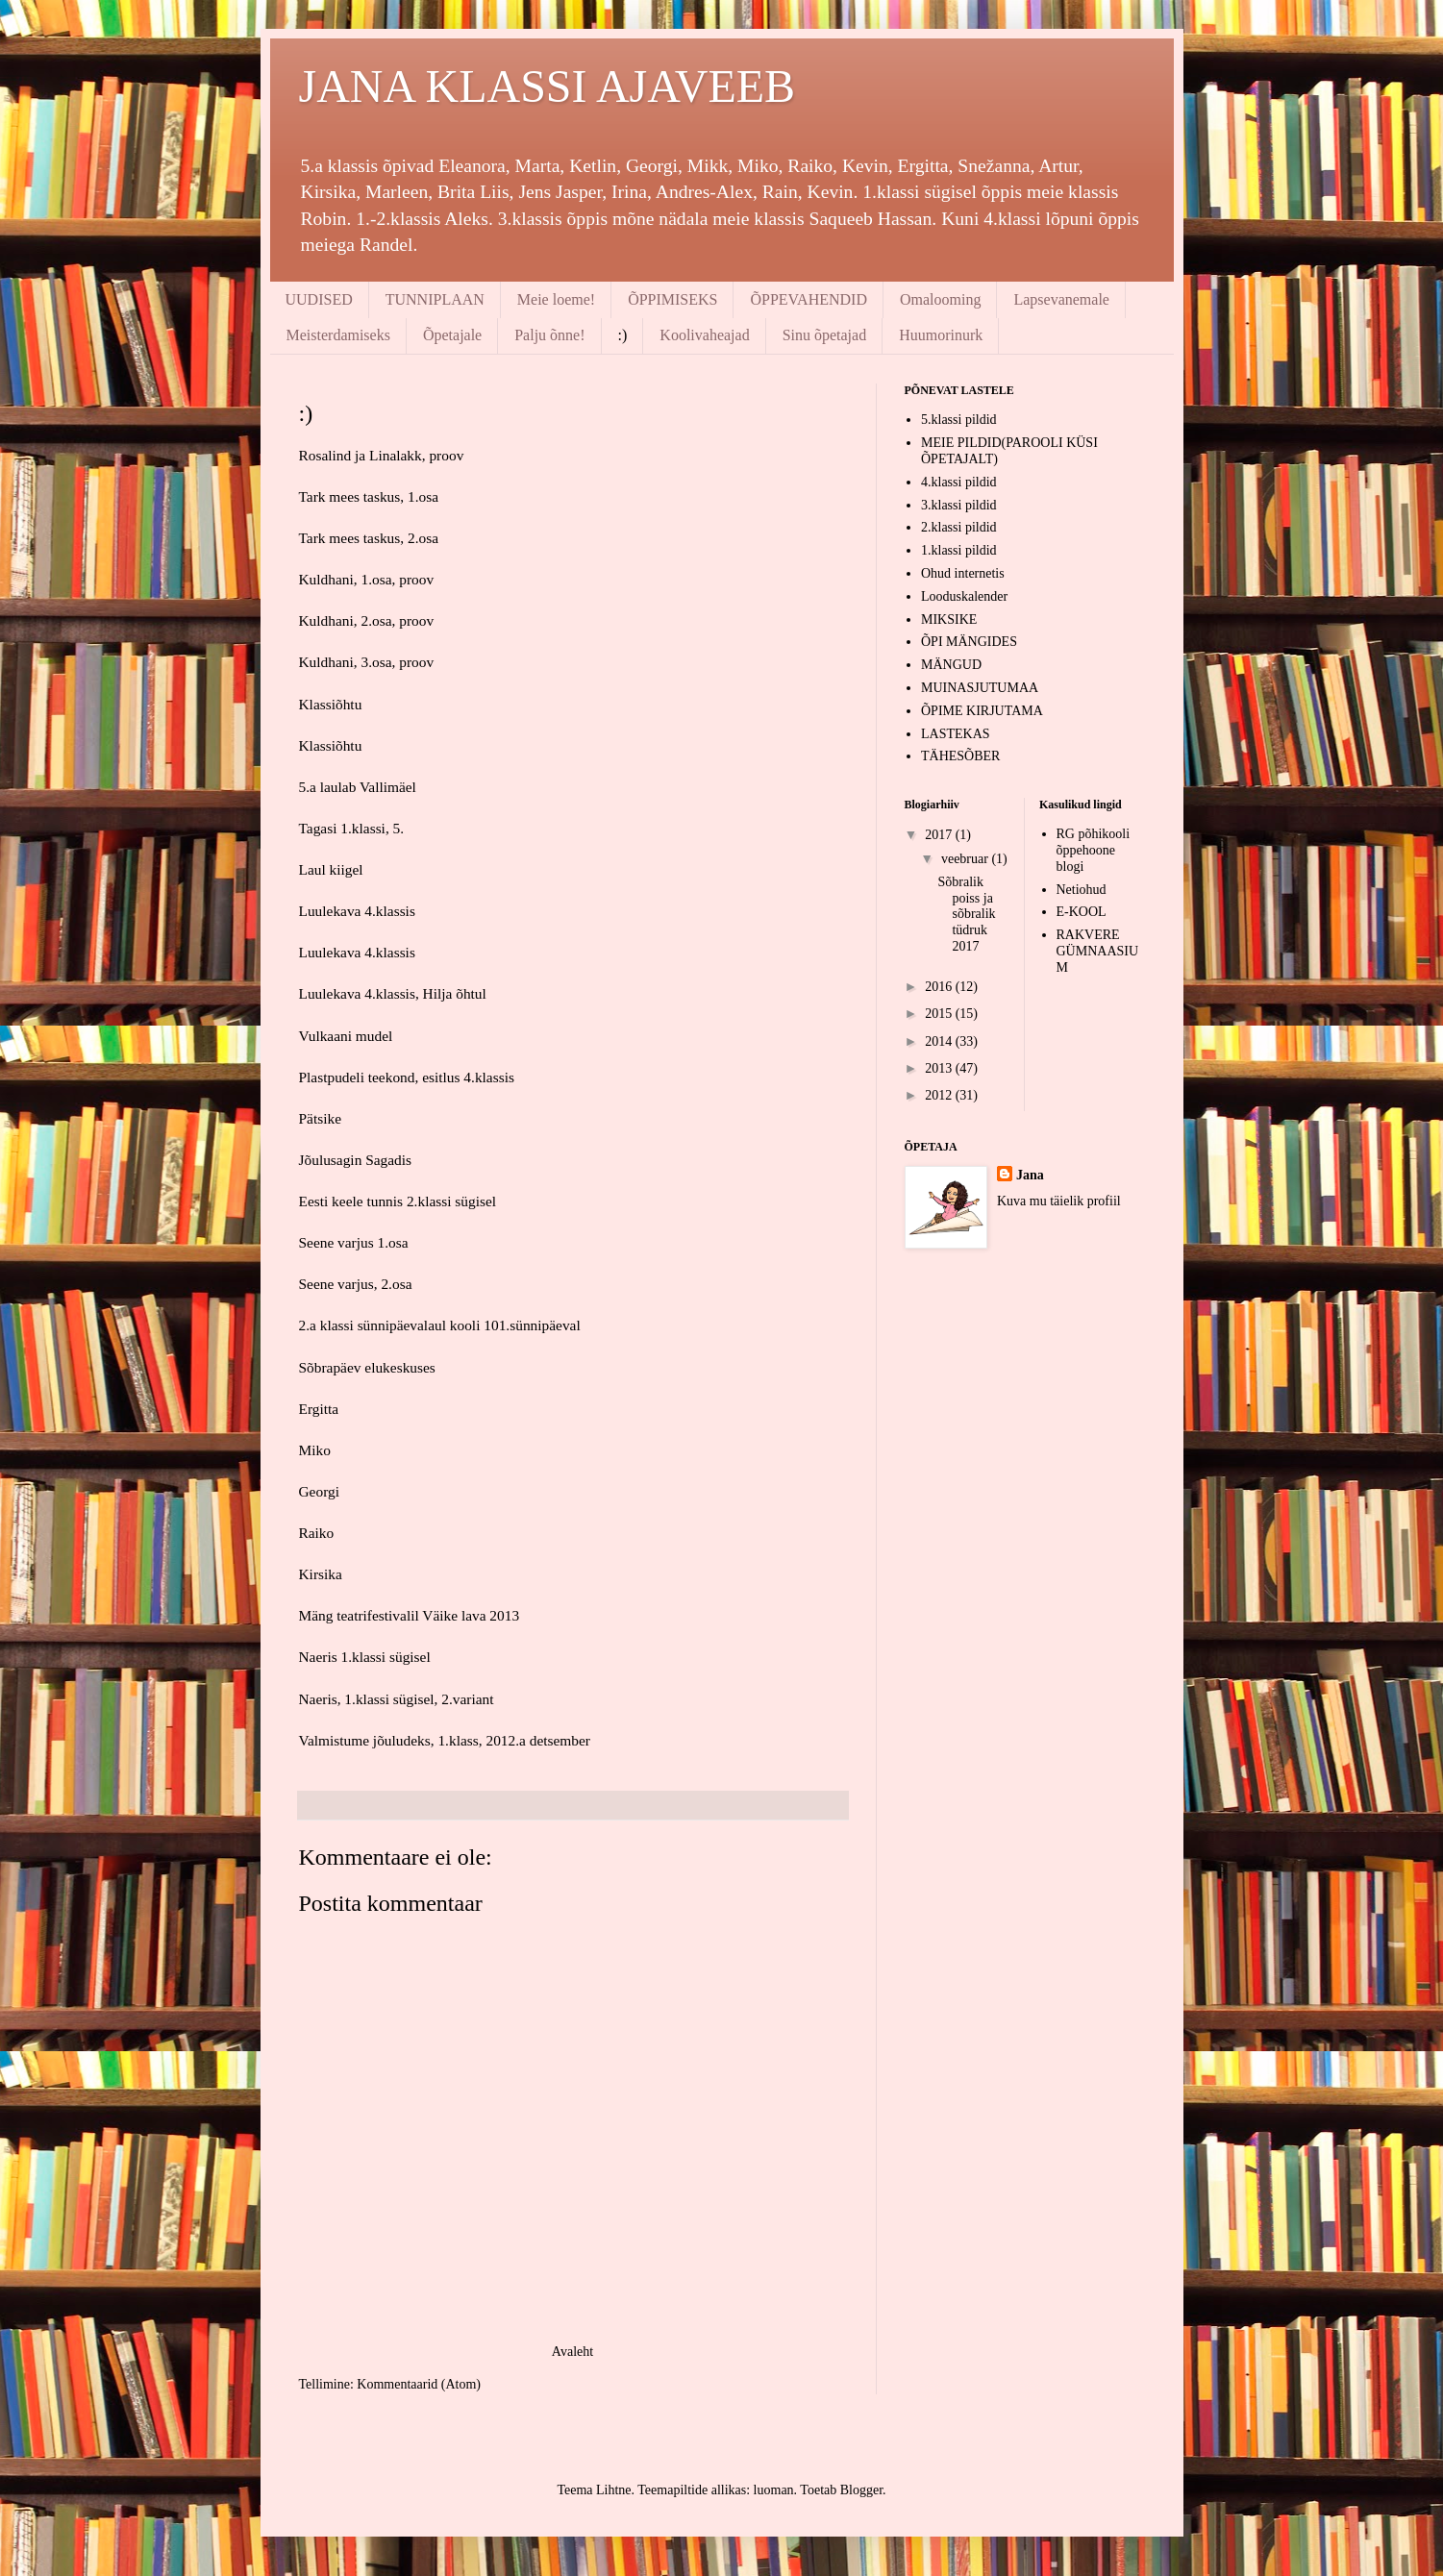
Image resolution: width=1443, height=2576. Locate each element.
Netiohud (1082, 889)
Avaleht (572, 2351)
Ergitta (319, 1408)
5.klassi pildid (959, 419)
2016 (940, 986)
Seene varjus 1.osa (354, 1242)
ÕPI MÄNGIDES (969, 641)
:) (623, 335)
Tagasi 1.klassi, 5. (352, 828)
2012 (940, 1095)
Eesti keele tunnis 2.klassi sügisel (398, 1201)
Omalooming (940, 299)
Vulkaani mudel (346, 1036)
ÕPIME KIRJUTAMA (982, 711)
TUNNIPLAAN (435, 299)
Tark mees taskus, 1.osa (369, 496)
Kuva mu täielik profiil (1059, 1201)
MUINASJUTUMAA (979, 688)
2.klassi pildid (959, 527)
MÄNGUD (951, 664)
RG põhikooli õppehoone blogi (1094, 850)
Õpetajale (452, 335)
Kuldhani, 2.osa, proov (367, 620)
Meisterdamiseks (338, 335)
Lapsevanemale (1061, 299)
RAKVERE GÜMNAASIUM (1098, 951)
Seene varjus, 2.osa (355, 1284)
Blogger (861, 2490)
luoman (774, 2490)
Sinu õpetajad (825, 335)
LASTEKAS (955, 734)
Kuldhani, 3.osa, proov (367, 662)
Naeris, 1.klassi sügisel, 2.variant (396, 1699)
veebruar (966, 859)
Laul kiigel (331, 869)
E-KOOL (1082, 911)
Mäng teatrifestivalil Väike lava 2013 (409, 1615)
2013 (940, 1068)
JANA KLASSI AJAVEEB (547, 86)
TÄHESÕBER (960, 756)
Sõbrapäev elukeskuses (367, 1367)
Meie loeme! (556, 299)
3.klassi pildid (959, 505)
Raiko (317, 1532)
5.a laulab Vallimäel (357, 787)
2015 (940, 1013)
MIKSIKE (949, 619)
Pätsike (320, 1118)
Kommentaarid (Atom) (419, 2384)
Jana (1030, 1175)
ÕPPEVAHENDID (808, 299)
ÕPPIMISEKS (672, 299)
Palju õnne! (549, 335)
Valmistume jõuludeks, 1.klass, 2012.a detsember (445, 1740)
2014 (940, 1041)
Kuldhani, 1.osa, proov (367, 579)
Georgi (319, 1491)
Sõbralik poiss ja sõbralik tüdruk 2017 (966, 914)
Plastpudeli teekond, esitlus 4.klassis (406, 1077)
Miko (315, 1450)
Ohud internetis (963, 573)
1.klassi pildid (959, 550)
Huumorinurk (941, 335)
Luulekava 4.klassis (357, 911)
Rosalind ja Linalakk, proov (381, 455)
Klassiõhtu (330, 704)
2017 (940, 835)
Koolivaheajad (704, 335)
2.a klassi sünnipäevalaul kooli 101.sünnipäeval (440, 1325)
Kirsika (320, 1574)
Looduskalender (964, 596)
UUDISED (319, 299)
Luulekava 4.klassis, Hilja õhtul (392, 993)
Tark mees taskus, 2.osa (369, 538)
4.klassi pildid (959, 482)
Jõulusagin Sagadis (355, 1160)
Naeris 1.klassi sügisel (365, 1656)
